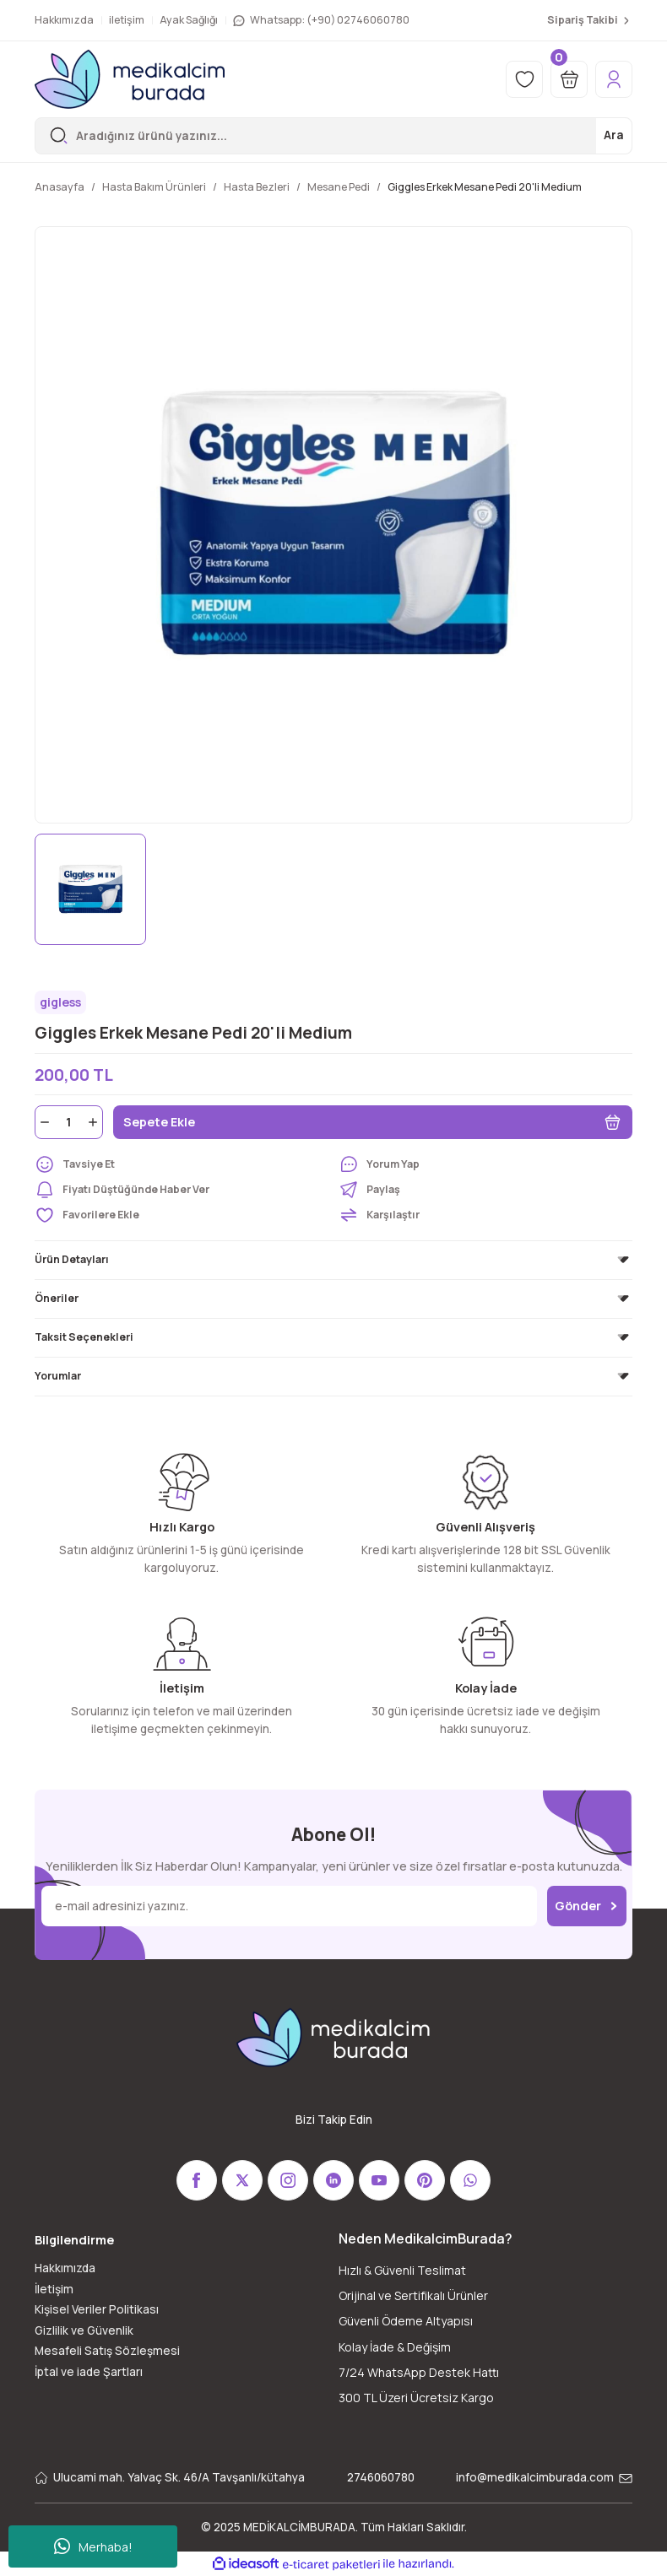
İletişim (54, 2289)
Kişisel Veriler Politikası (97, 2309)
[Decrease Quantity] (43, 1122)
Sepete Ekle (372, 1122)
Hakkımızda (65, 2268)
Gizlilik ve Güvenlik (84, 2330)
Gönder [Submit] (587, 1906)
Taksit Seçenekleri (84, 1337)
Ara (614, 135)
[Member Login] (613, 79)
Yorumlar (58, 1376)
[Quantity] (69, 1122)
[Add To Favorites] (181, 1215)
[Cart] (569, 79)
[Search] (333, 135)
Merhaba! (93, 2546)
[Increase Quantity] (94, 1122)
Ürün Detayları (72, 1259)
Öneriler (57, 1298)
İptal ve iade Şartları (89, 2371)
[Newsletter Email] (289, 1906)
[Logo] (130, 79)
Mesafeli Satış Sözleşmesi (107, 2350)
